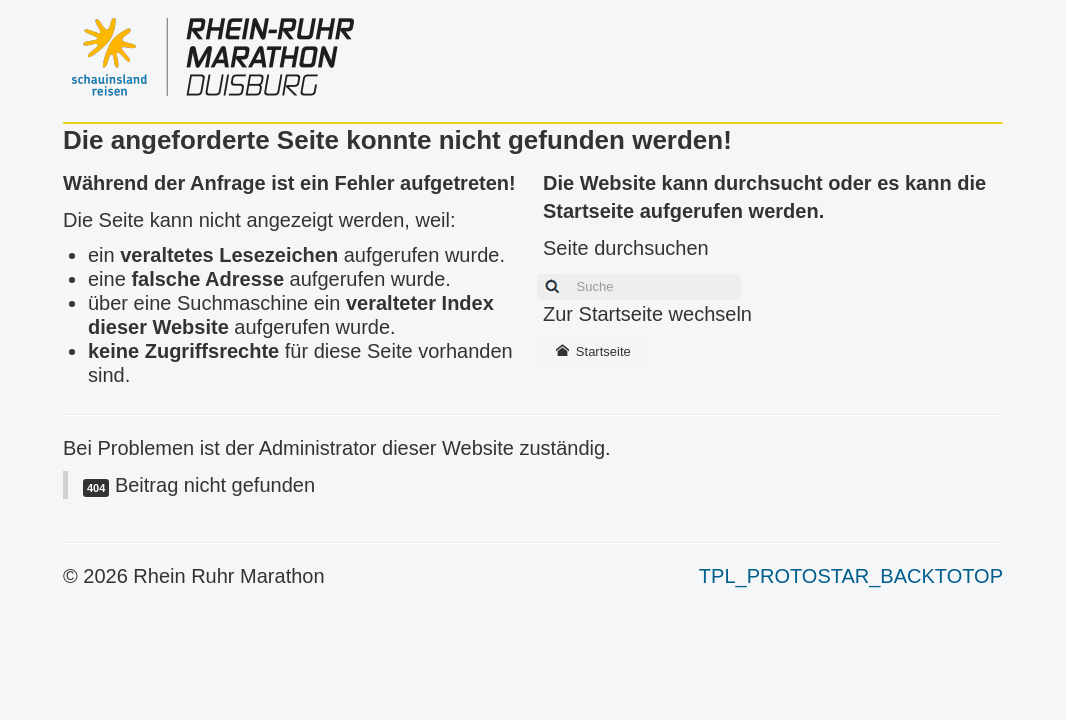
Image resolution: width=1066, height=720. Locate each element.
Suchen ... (531, 271)
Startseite (593, 351)
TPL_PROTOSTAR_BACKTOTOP (851, 576)
